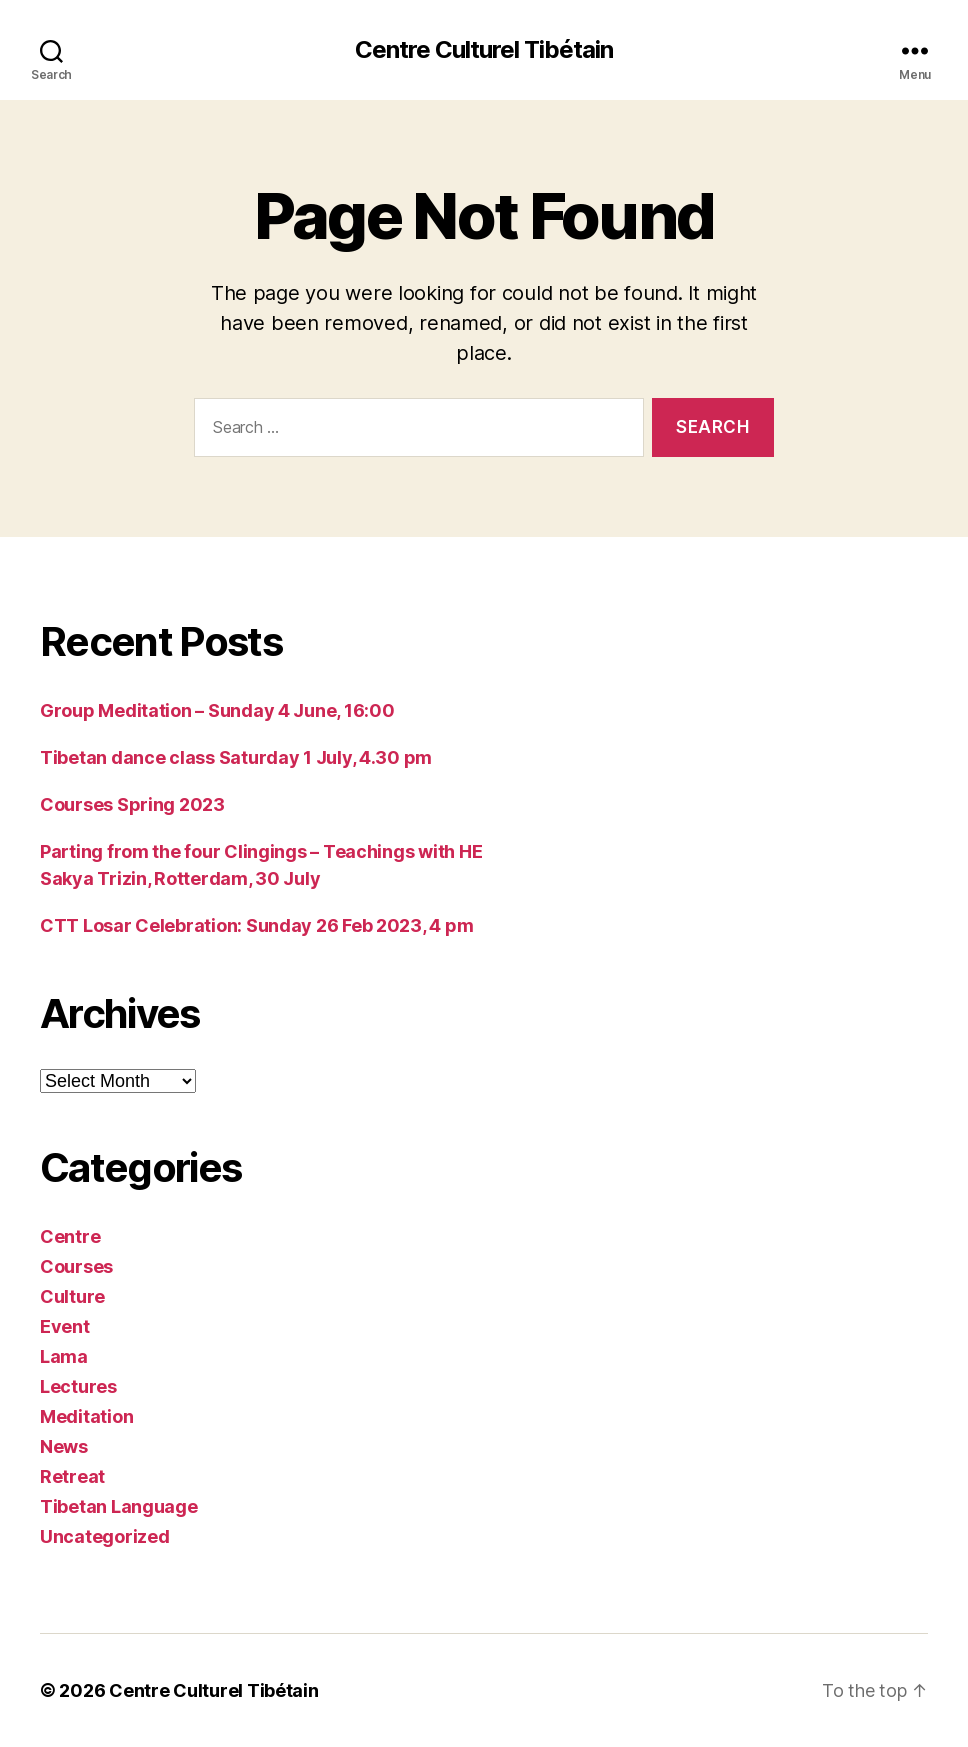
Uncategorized (105, 1536)
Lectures (78, 1386)
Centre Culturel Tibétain (484, 50)
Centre (70, 1236)
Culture (72, 1296)
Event (65, 1326)
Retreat (72, 1476)
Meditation (86, 1416)
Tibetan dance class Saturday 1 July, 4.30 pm (236, 757)
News (64, 1446)
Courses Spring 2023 (132, 804)
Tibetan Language (119, 1506)
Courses (76, 1266)
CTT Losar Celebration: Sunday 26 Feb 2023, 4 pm (256, 925)
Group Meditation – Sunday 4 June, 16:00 (217, 710)
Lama (64, 1356)
